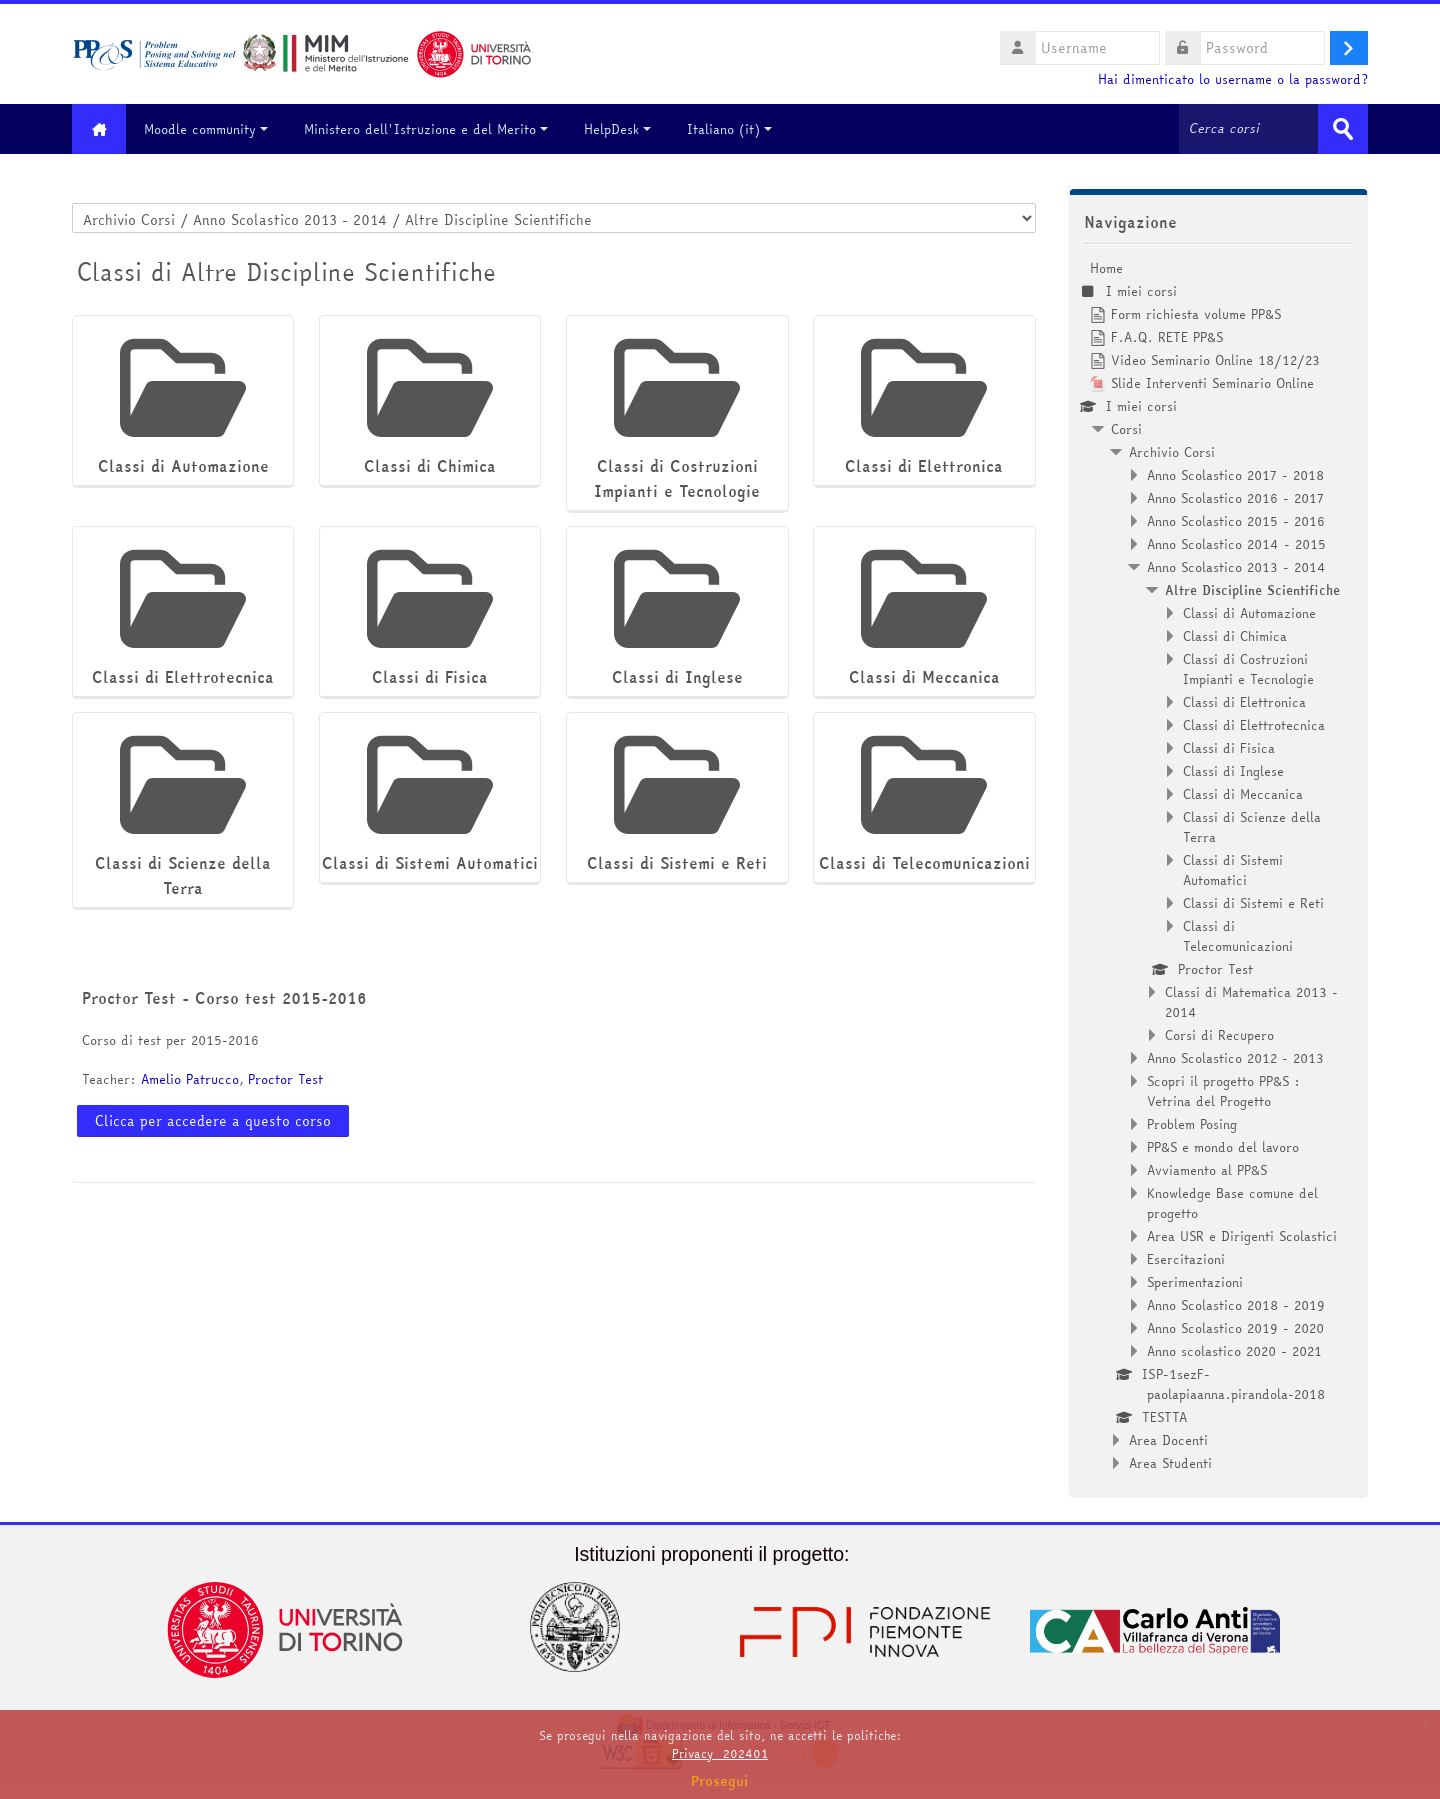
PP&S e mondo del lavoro (1223, 1147)
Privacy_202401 (720, 1753)
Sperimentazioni (1195, 1282)
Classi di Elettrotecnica (1254, 725)
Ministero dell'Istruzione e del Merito (427, 129)
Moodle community (207, 129)
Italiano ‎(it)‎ (730, 129)
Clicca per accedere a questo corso (213, 1121)
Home (1106, 268)
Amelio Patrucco (190, 1079)
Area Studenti (1170, 1463)
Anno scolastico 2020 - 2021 (1234, 1351)
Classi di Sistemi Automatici (1233, 870)
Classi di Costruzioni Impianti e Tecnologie (1248, 669)
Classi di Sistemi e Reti (1253, 903)
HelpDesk (618, 129)
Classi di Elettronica (1244, 702)
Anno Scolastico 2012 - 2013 (1235, 1058)
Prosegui (720, 1781)
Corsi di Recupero (1219, 1035)
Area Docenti (1168, 1440)
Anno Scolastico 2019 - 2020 (1235, 1328)
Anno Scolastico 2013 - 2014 (1236, 567)
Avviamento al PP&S (1207, 1170)
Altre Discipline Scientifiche (1252, 590)
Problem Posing (1192, 1124)
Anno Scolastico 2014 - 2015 (1236, 544)
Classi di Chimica (1235, 636)
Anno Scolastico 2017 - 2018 (1235, 475)
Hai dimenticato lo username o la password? (1233, 79)
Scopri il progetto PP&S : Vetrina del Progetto (1223, 1091)
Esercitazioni (1186, 1259)
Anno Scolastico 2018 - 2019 (1236, 1305)
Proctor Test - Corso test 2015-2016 (224, 998)
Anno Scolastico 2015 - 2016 (1236, 521)
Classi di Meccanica (1243, 794)
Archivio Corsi (1172, 452)
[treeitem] (1218, 865)
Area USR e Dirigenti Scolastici (1242, 1236)
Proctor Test (285, 1079)
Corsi (1126, 429)
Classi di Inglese (1233, 771)
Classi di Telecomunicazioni (1238, 936)
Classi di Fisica (1229, 748)
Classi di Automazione (1249, 613)
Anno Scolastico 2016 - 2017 (1235, 498)
